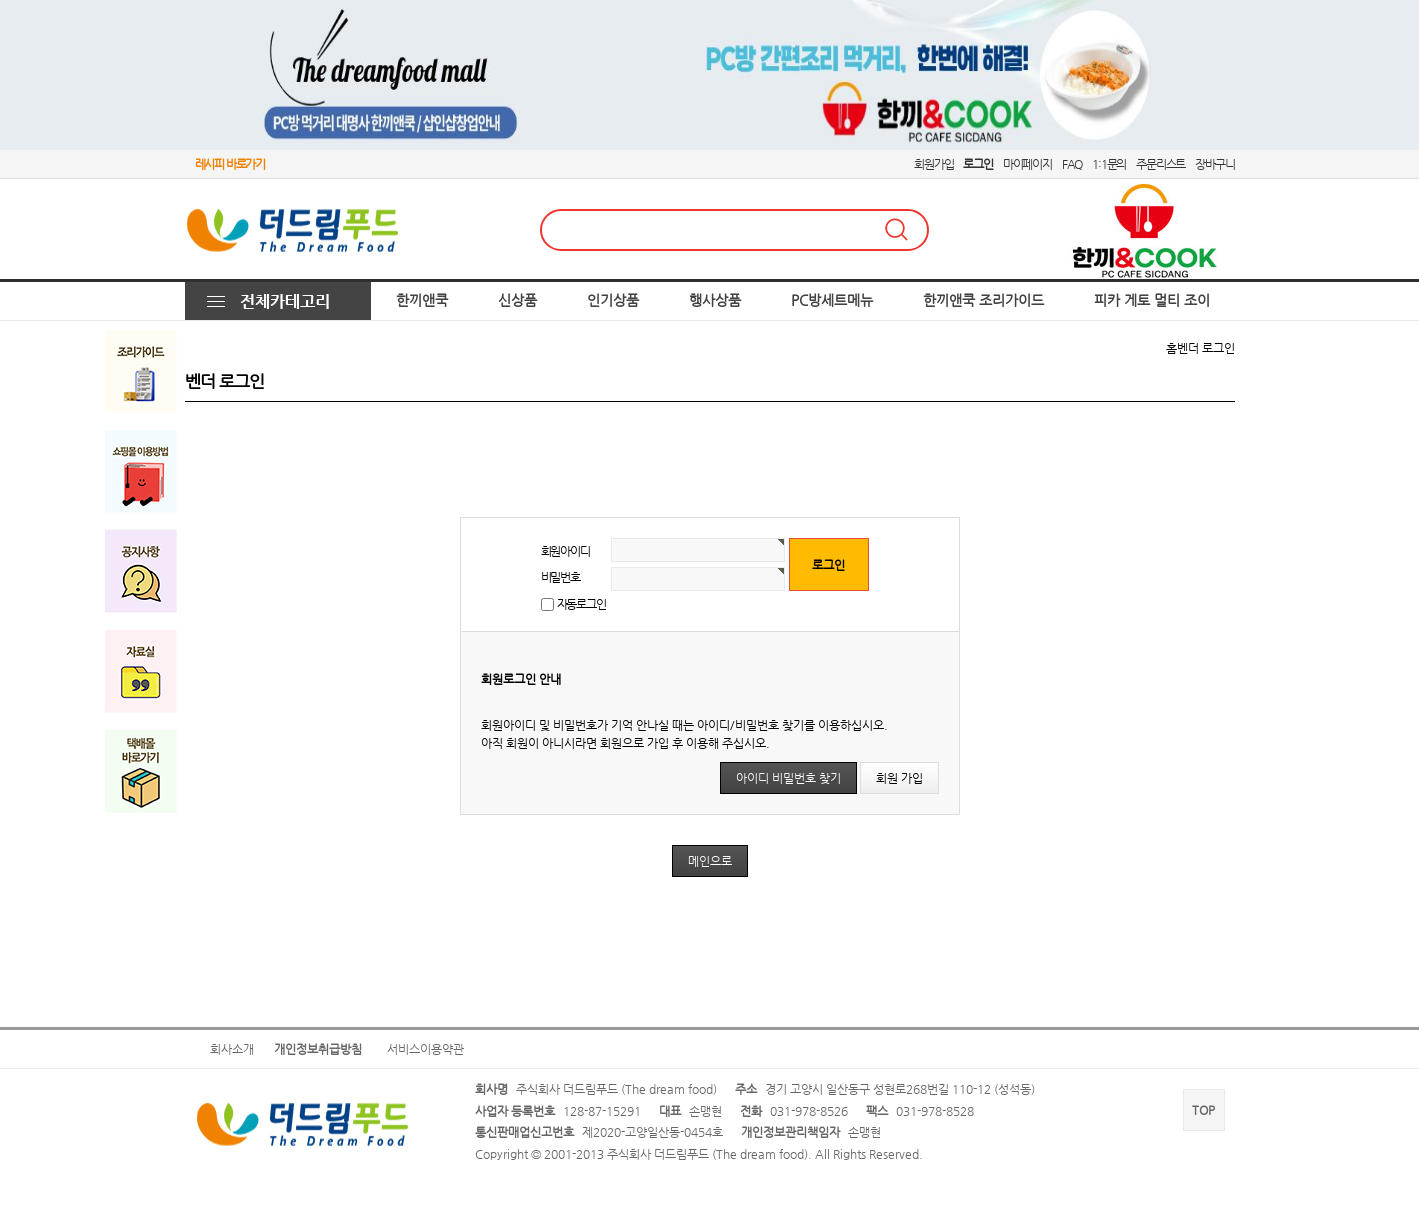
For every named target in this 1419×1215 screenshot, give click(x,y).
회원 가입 (899, 778)
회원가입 (933, 164)
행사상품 (715, 300)
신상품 (517, 300)
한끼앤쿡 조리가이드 (983, 300)
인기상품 (613, 300)
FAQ (1072, 164)
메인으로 (710, 861)
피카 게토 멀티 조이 (1152, 300)
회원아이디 (565, 551)
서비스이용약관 (425, 1049)
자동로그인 (581, 604)
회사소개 (232, 1049)
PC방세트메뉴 (832, 300)
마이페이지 (1027, 164)
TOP (1203, 1110)
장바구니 (1214, 164)
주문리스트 (1160, 164)
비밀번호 (560, 577)
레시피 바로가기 (230, 164)
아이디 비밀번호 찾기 (788, 778)
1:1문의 (1109, 164)
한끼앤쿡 (422, 300)
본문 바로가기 (0, 0)
